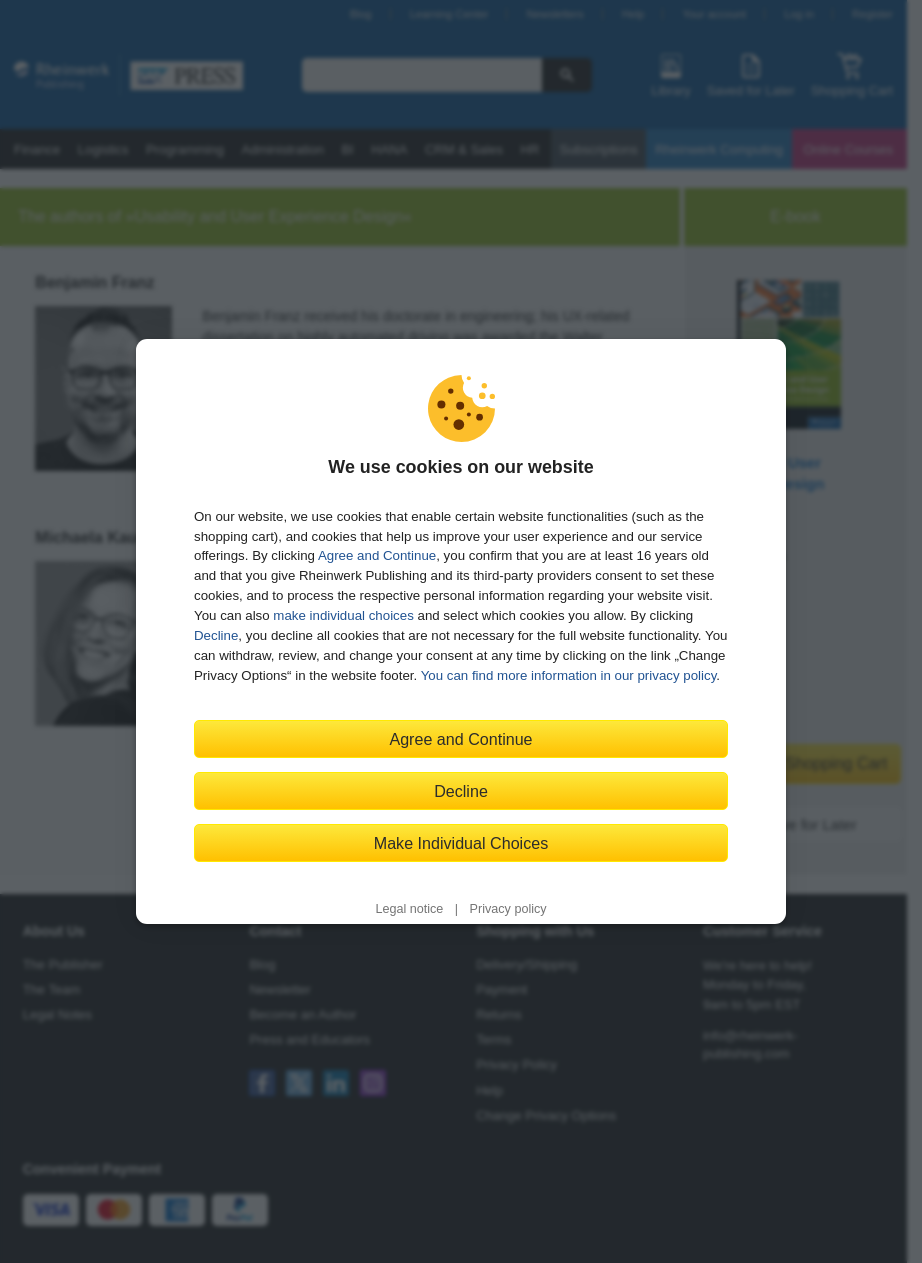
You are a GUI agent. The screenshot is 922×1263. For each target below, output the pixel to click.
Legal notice (409, 909)
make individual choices (343, 615)
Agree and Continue (377, 555)
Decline (216, 635)
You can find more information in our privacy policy (569, 675)
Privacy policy (508, 909)
